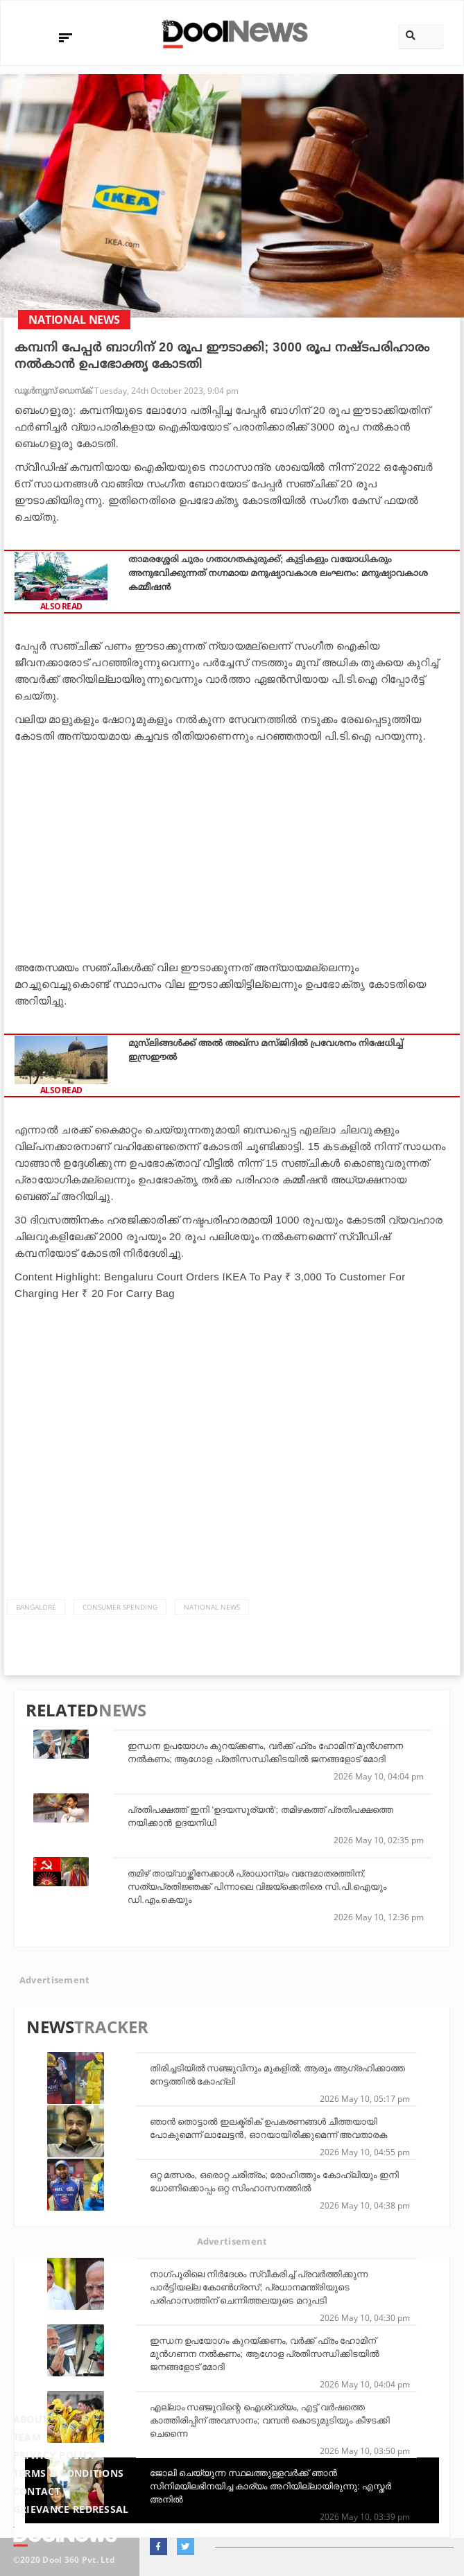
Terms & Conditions (68, 2473)
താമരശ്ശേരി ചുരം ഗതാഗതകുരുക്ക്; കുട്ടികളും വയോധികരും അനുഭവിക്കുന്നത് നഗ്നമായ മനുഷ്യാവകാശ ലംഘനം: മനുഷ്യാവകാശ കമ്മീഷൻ (277, 573)
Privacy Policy (54, 2455)
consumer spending (120, 1607)
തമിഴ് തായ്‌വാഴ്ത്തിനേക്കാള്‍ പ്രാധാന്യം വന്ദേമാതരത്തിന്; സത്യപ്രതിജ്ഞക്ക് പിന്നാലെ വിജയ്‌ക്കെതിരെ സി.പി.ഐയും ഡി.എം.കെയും (257, 1886)
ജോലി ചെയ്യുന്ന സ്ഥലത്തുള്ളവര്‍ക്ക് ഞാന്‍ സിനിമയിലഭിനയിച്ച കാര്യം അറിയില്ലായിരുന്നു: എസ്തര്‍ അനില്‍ (270, 2486)
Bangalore (36, 1607)
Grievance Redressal (71, 2509)
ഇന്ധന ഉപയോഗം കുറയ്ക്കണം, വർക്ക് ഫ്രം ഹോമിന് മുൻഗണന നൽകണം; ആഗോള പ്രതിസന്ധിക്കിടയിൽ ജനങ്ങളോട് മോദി (264, 2353)
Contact (36, 2491)
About (31, 2419)
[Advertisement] (232, 848)
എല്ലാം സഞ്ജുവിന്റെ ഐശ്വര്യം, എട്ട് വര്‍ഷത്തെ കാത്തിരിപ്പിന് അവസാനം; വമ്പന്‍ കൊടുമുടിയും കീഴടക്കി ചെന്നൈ (270, 2420)
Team (27, 2437)
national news (212, 1607)
